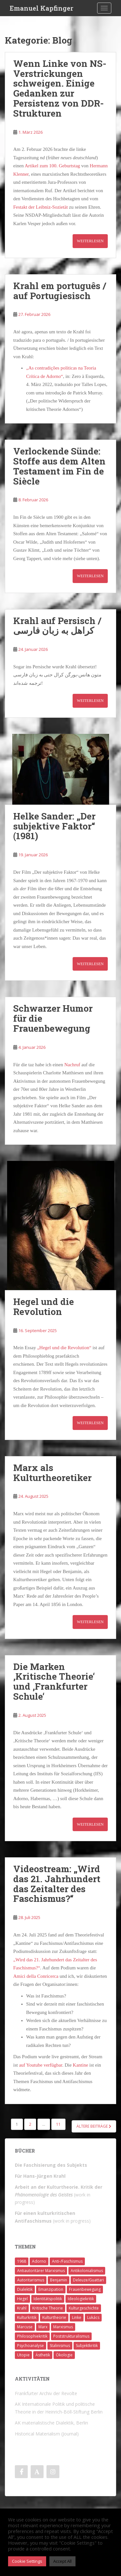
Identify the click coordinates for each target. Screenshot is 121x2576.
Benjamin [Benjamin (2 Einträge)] (58, 2280)
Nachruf (72, 1064)
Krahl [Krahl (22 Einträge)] (21, 2308)
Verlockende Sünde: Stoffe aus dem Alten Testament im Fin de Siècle (59, 466)
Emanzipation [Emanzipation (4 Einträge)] (50, 2289)
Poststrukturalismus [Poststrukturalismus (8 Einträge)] (71, 2336)
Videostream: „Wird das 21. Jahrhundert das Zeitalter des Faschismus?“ (56, 1883)
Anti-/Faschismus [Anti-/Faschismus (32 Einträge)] (67, 2261)
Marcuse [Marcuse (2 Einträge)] (25, 2327)
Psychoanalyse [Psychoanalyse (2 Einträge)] (30, 2345)
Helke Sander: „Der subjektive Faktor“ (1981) (54, 826)
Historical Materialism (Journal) (47, 2434)
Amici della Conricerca (35, 1976)
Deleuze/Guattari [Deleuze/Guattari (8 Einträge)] (88, 2280)
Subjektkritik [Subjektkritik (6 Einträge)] (87, 2345)
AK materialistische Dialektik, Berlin (51, 2423)
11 (58, 2124)
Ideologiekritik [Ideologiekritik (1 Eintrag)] (81, 2298)
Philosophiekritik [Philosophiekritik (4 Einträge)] (32, 2336)
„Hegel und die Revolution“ (64, 1347)
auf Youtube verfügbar (40, 2065)
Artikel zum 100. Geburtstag (52, 165)
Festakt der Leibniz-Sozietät (40, 207)
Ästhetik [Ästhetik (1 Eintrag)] (42, 2355)
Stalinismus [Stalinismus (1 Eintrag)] (60, 2345)
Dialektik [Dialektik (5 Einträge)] (25, 2289)
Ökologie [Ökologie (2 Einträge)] (64, 2355)
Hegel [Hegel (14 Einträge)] (22, 2298)
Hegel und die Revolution (43, 1307)
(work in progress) (58, 2195)
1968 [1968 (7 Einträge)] (21, 2261)
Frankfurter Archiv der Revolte (46, 2393)
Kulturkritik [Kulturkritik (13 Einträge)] (26, 2317)
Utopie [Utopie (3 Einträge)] (23, 2355)
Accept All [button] (62, 2561)
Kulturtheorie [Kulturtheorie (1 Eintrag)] (54, 2317)
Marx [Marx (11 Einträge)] (42, 2327)
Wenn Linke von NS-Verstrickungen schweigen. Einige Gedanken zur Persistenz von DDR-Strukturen (59, 88)
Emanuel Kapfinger (41, 8)
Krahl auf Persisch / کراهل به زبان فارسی (57, 626)
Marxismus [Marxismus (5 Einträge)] (63, 2327)
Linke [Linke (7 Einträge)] (76, 2317)
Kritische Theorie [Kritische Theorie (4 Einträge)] (47, 2308)
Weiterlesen (90, 241)
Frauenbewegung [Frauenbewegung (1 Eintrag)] (85, 2289)
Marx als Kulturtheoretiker (52, 1473)
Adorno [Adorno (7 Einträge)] (39, 2261)
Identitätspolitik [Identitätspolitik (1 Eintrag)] (48, 2298)
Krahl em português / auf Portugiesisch (59, 291)
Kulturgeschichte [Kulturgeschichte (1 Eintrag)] (84, 2308)
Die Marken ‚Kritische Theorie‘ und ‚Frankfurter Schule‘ (54, 1681)
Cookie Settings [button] (27, 2561)
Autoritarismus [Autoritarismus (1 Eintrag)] (30, 2280)
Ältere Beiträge (93, 2126)
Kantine (80, 2065)
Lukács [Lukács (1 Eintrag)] (93, 2317)
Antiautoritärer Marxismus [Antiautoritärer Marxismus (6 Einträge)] (41, 2270)
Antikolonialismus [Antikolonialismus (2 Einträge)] (87, 2270)
